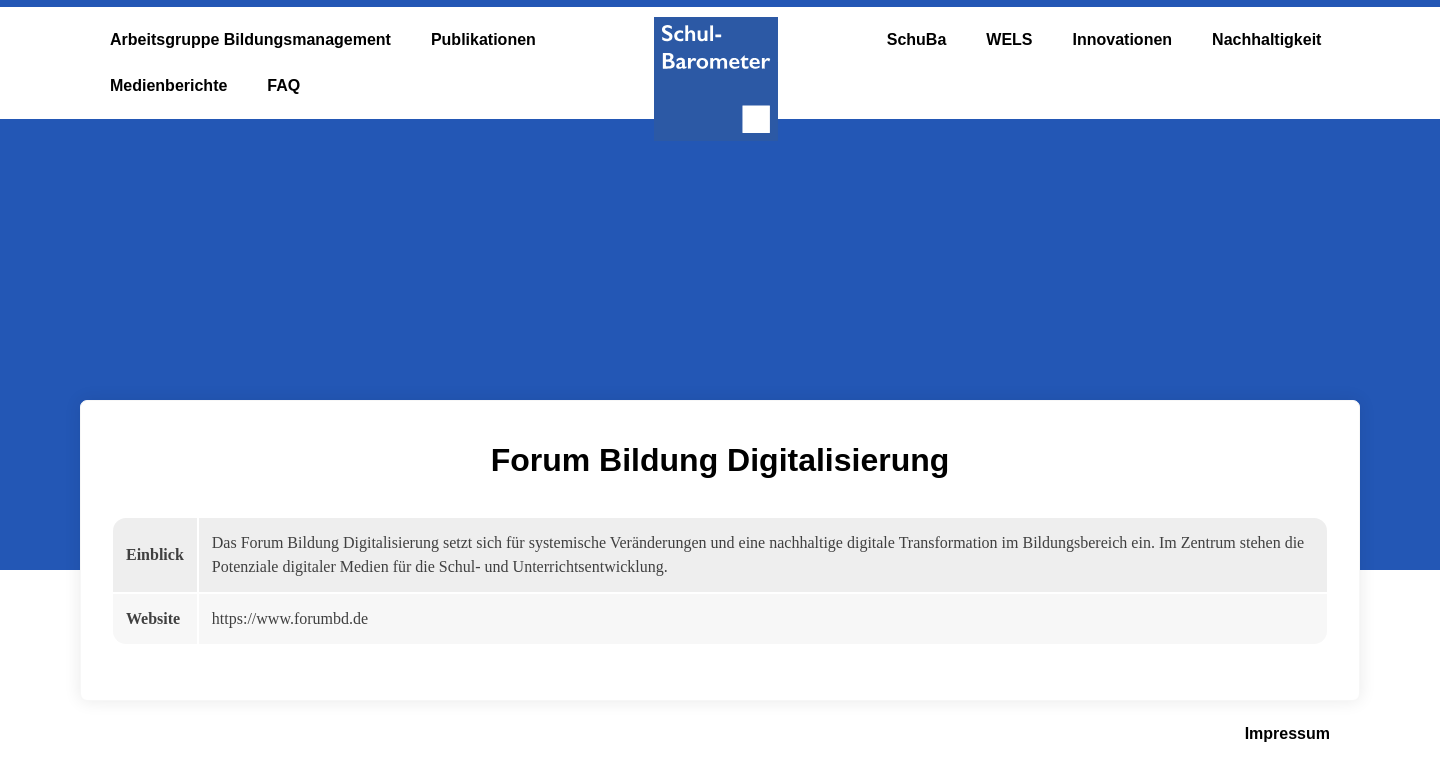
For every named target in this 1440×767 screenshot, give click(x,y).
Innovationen (1123, 39)
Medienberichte (168, 85)
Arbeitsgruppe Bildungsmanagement (250, 39)
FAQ (283, 85)
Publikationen (483, 39)
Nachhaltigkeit (1266, 39)
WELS (1009, 39)
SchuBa (917, 39)
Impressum (1287, 733)
